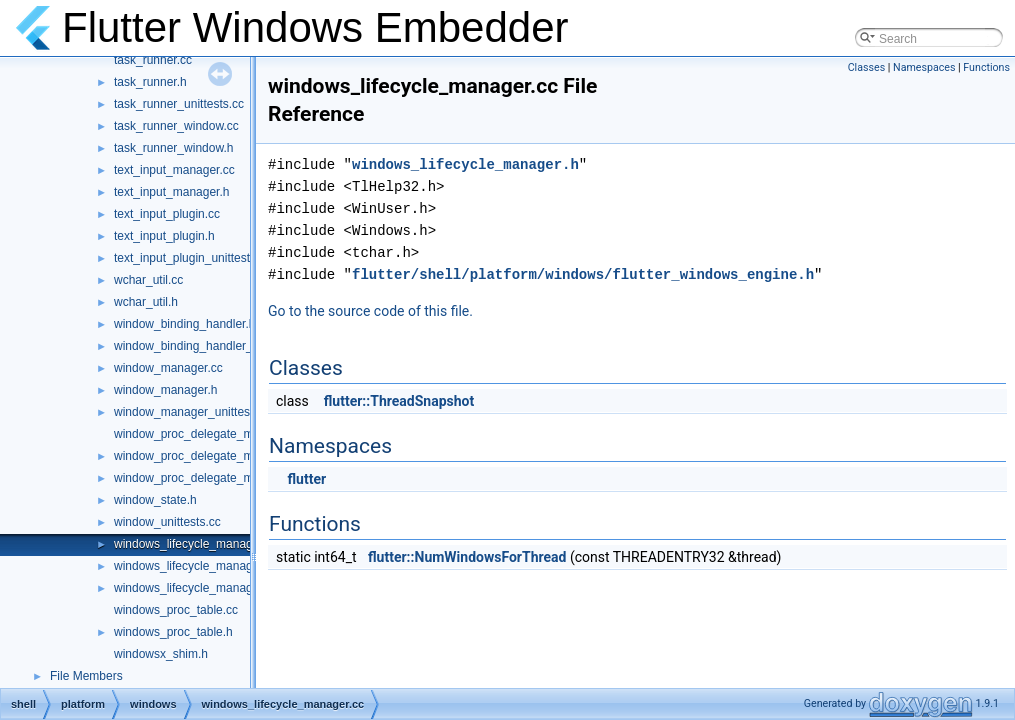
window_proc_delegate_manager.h (207, 456)
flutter (306, 479)
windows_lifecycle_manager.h (193, 566)
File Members (86, 676)
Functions (986, 67)
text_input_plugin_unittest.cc (189, 258)
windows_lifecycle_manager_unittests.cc (222, 588)
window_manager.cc (168, 368)
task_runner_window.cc (176, 126)
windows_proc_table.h (173, 632)
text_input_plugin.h (164, 236)
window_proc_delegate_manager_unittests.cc (236, 478)
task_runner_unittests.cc (179, 104)
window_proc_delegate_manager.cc (209, 434)
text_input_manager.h (171, 192)
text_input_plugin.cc (167, 214)
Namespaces (924, 67)
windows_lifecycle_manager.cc (196, 544)
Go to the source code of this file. (370, 311)
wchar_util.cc (148, 280)
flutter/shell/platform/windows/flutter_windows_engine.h (583, 274)
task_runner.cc (153, 60)
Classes (866, 67)
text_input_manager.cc (174, 170)
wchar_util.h (146, 302)
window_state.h (155, 500)
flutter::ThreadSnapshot (399, 401)
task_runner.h (150, 82)
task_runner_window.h (173, 148)
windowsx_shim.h (161, 654)
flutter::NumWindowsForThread (467, 557)
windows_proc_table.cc (176, 610)
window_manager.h (165, 390)
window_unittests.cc (167, 522)
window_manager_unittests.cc (194, 412)
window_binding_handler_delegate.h (211, 346)
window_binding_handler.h (184, 324)
